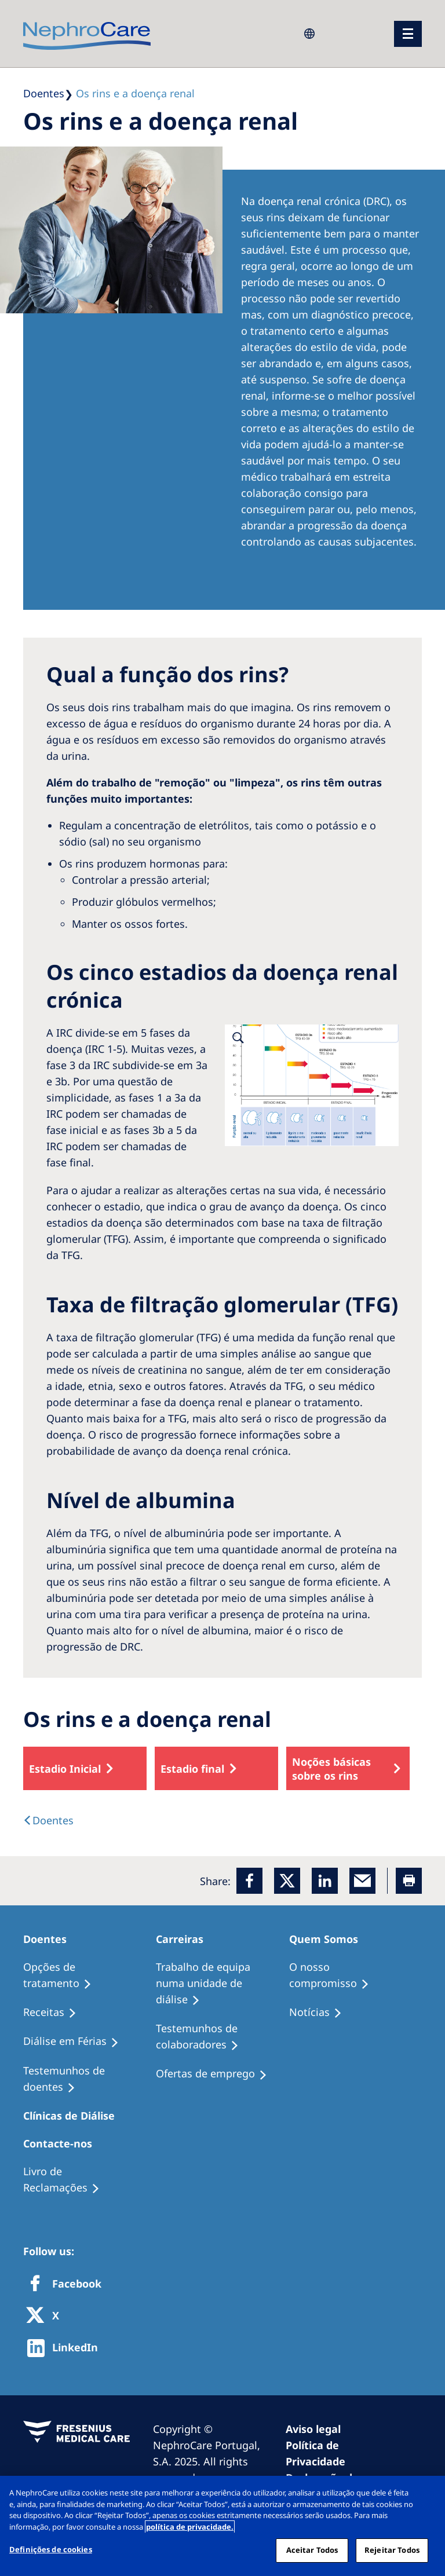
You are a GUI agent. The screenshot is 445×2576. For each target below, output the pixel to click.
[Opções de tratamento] (89, 1975)
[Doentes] (50, 1939)
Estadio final (192, 1769)
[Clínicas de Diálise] (74, 2115)
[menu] (408, 34)
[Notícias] (320, 2012)
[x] (287, 1881)
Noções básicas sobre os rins (331, 1769)
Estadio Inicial (65, 1769)
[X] (46, 2316)
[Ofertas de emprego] (217, 2074)
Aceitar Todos (312, 2550)
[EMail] (362, 1881)
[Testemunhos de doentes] (89, 2079)
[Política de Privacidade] (346, 2453)
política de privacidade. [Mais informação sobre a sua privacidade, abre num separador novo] (190, 2527)
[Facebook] (249, 1881)
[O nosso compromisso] (355, 1975)
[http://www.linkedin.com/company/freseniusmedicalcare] (65, 2348)
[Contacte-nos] (63, 2143)
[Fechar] (426, 2494)
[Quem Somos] (329, 1939)
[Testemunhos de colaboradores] (222, 2037)
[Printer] (409, 1881)
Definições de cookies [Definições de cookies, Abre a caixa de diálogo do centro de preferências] (50, 2549)
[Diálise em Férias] (76, 2041)
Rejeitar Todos (392, 2550)
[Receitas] (55, 2012)
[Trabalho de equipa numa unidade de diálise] (222, 1983)
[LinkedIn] (325, 1881)
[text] (48, 1820)
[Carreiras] (185, 1939)
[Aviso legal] (318, 2429)
